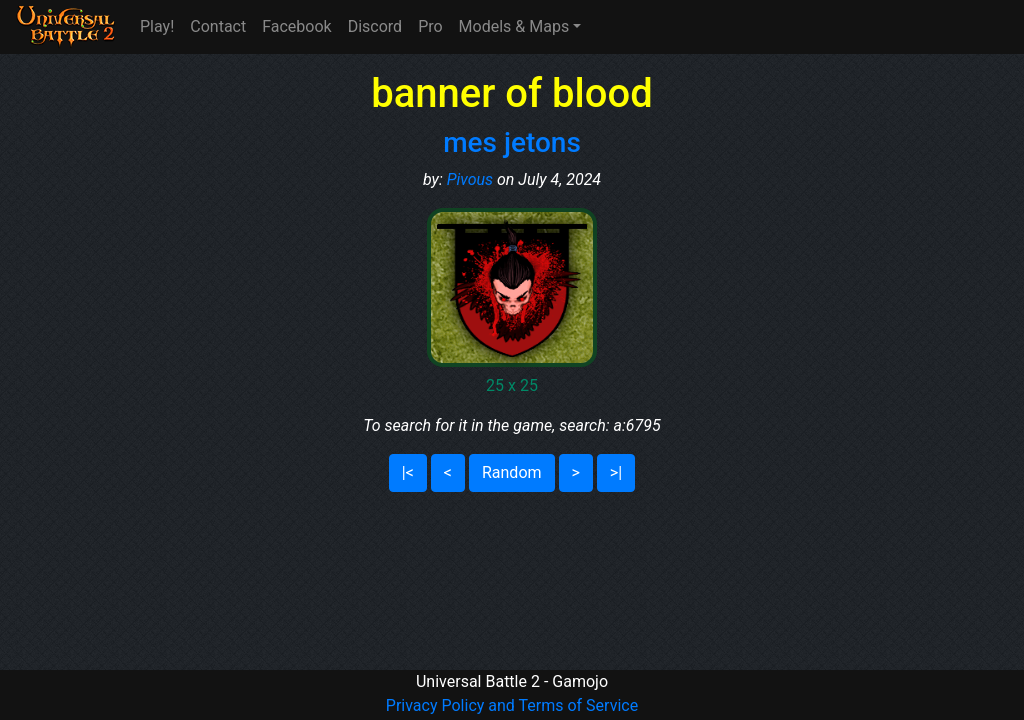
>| (616, 472)
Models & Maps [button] (514, 26)
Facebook (296, 26)
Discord (375, 26)
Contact (218, 26)
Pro (430, 26)
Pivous (470, 179)
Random (512, 472)
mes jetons (512, 142)
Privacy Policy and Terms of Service (512, 705)
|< (408, 472)
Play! (157, 26)
